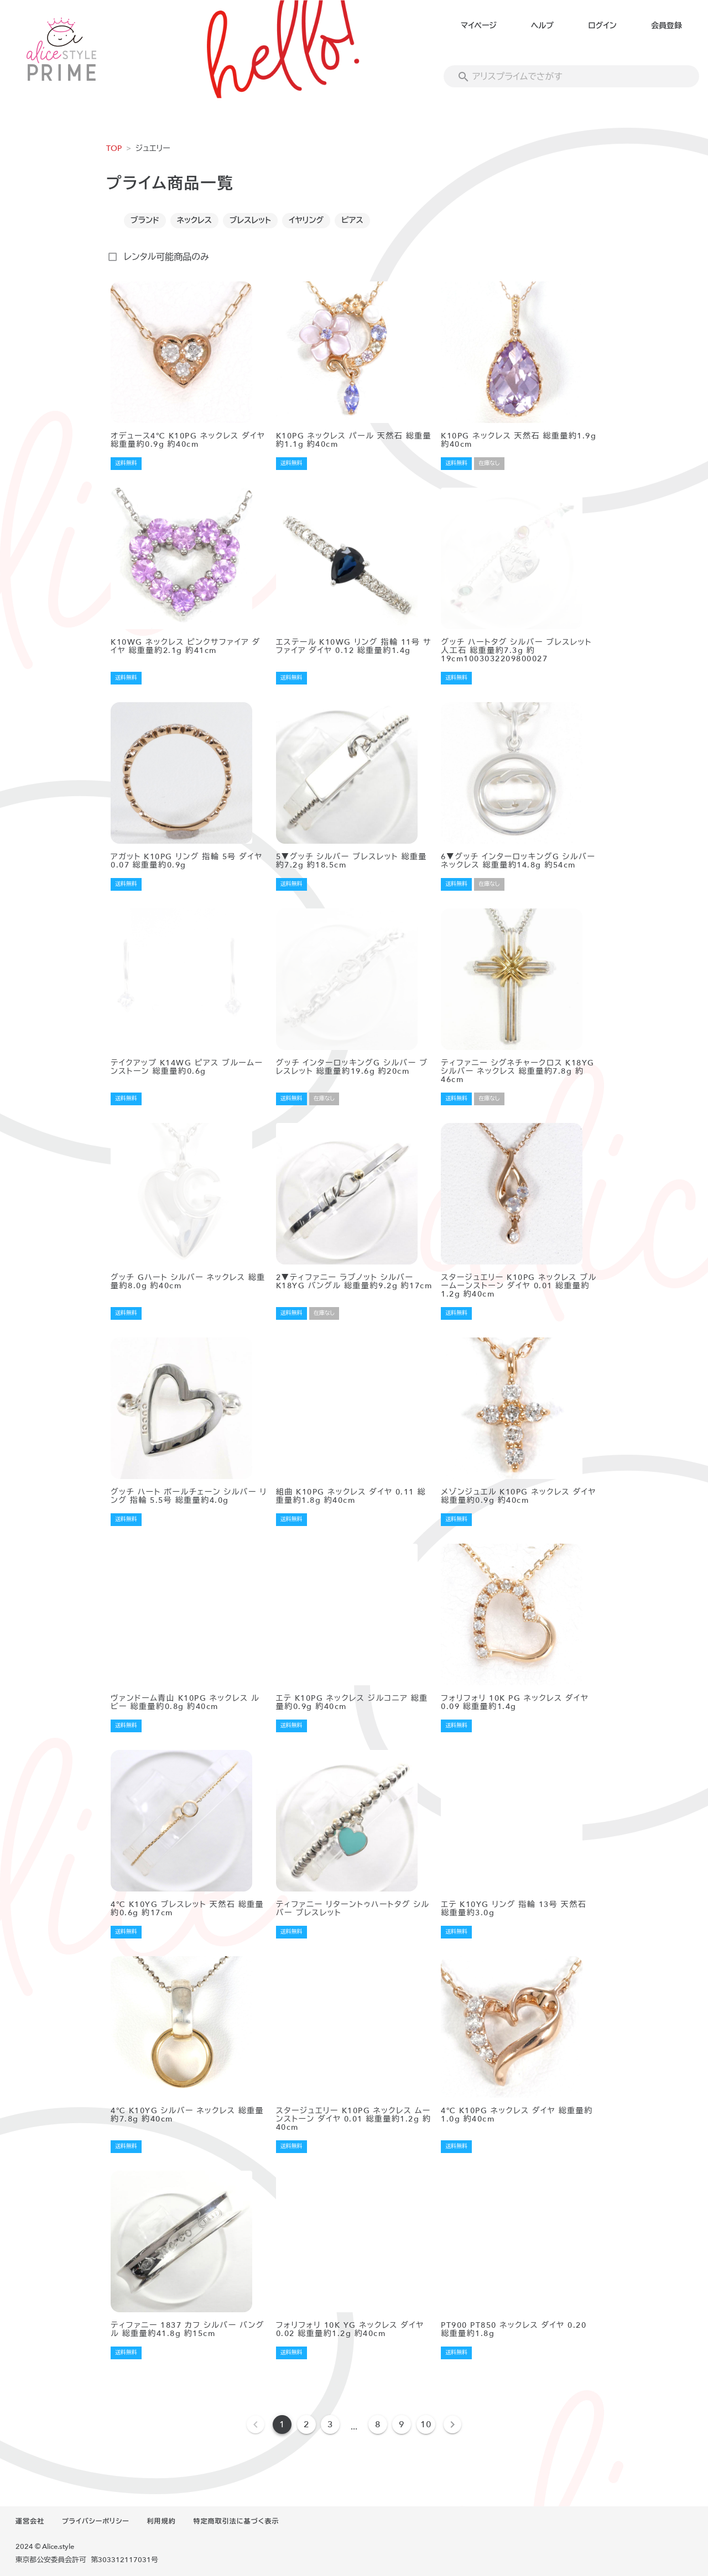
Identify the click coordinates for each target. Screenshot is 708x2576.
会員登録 (666, 25)
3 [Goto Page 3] (330, 2424)
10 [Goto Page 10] (425, 2424)
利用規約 (161, 2521)
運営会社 (29, 2521)
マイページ (479, 25)
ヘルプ (542, 25)
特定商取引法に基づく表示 (236, 2521)
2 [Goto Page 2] (306, 2424)
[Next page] (452, 2424)
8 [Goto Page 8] (378, 2424)
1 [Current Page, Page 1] (282, 2424)
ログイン (602, 25)
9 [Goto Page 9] (401, 2424)
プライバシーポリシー (95, 2521)
